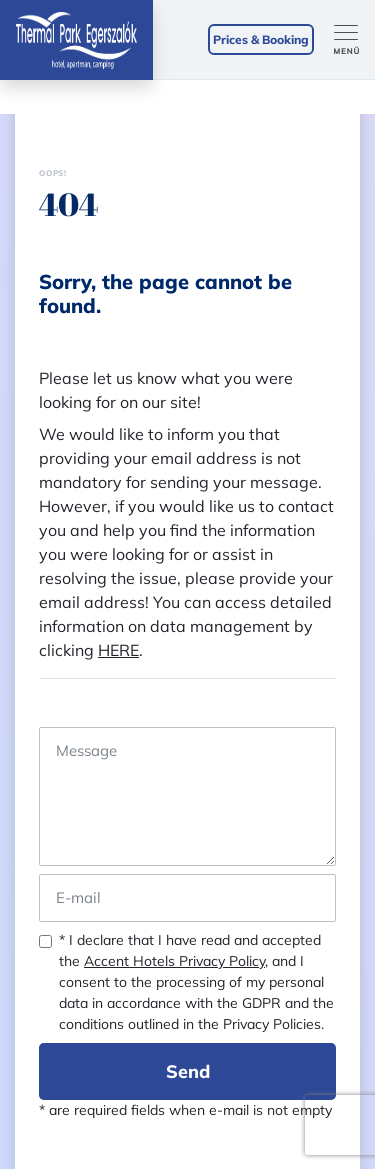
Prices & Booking (261, 39)
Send (188, 1071)
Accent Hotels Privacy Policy (174, 961)
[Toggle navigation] (354, 40)
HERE (118, 650)
